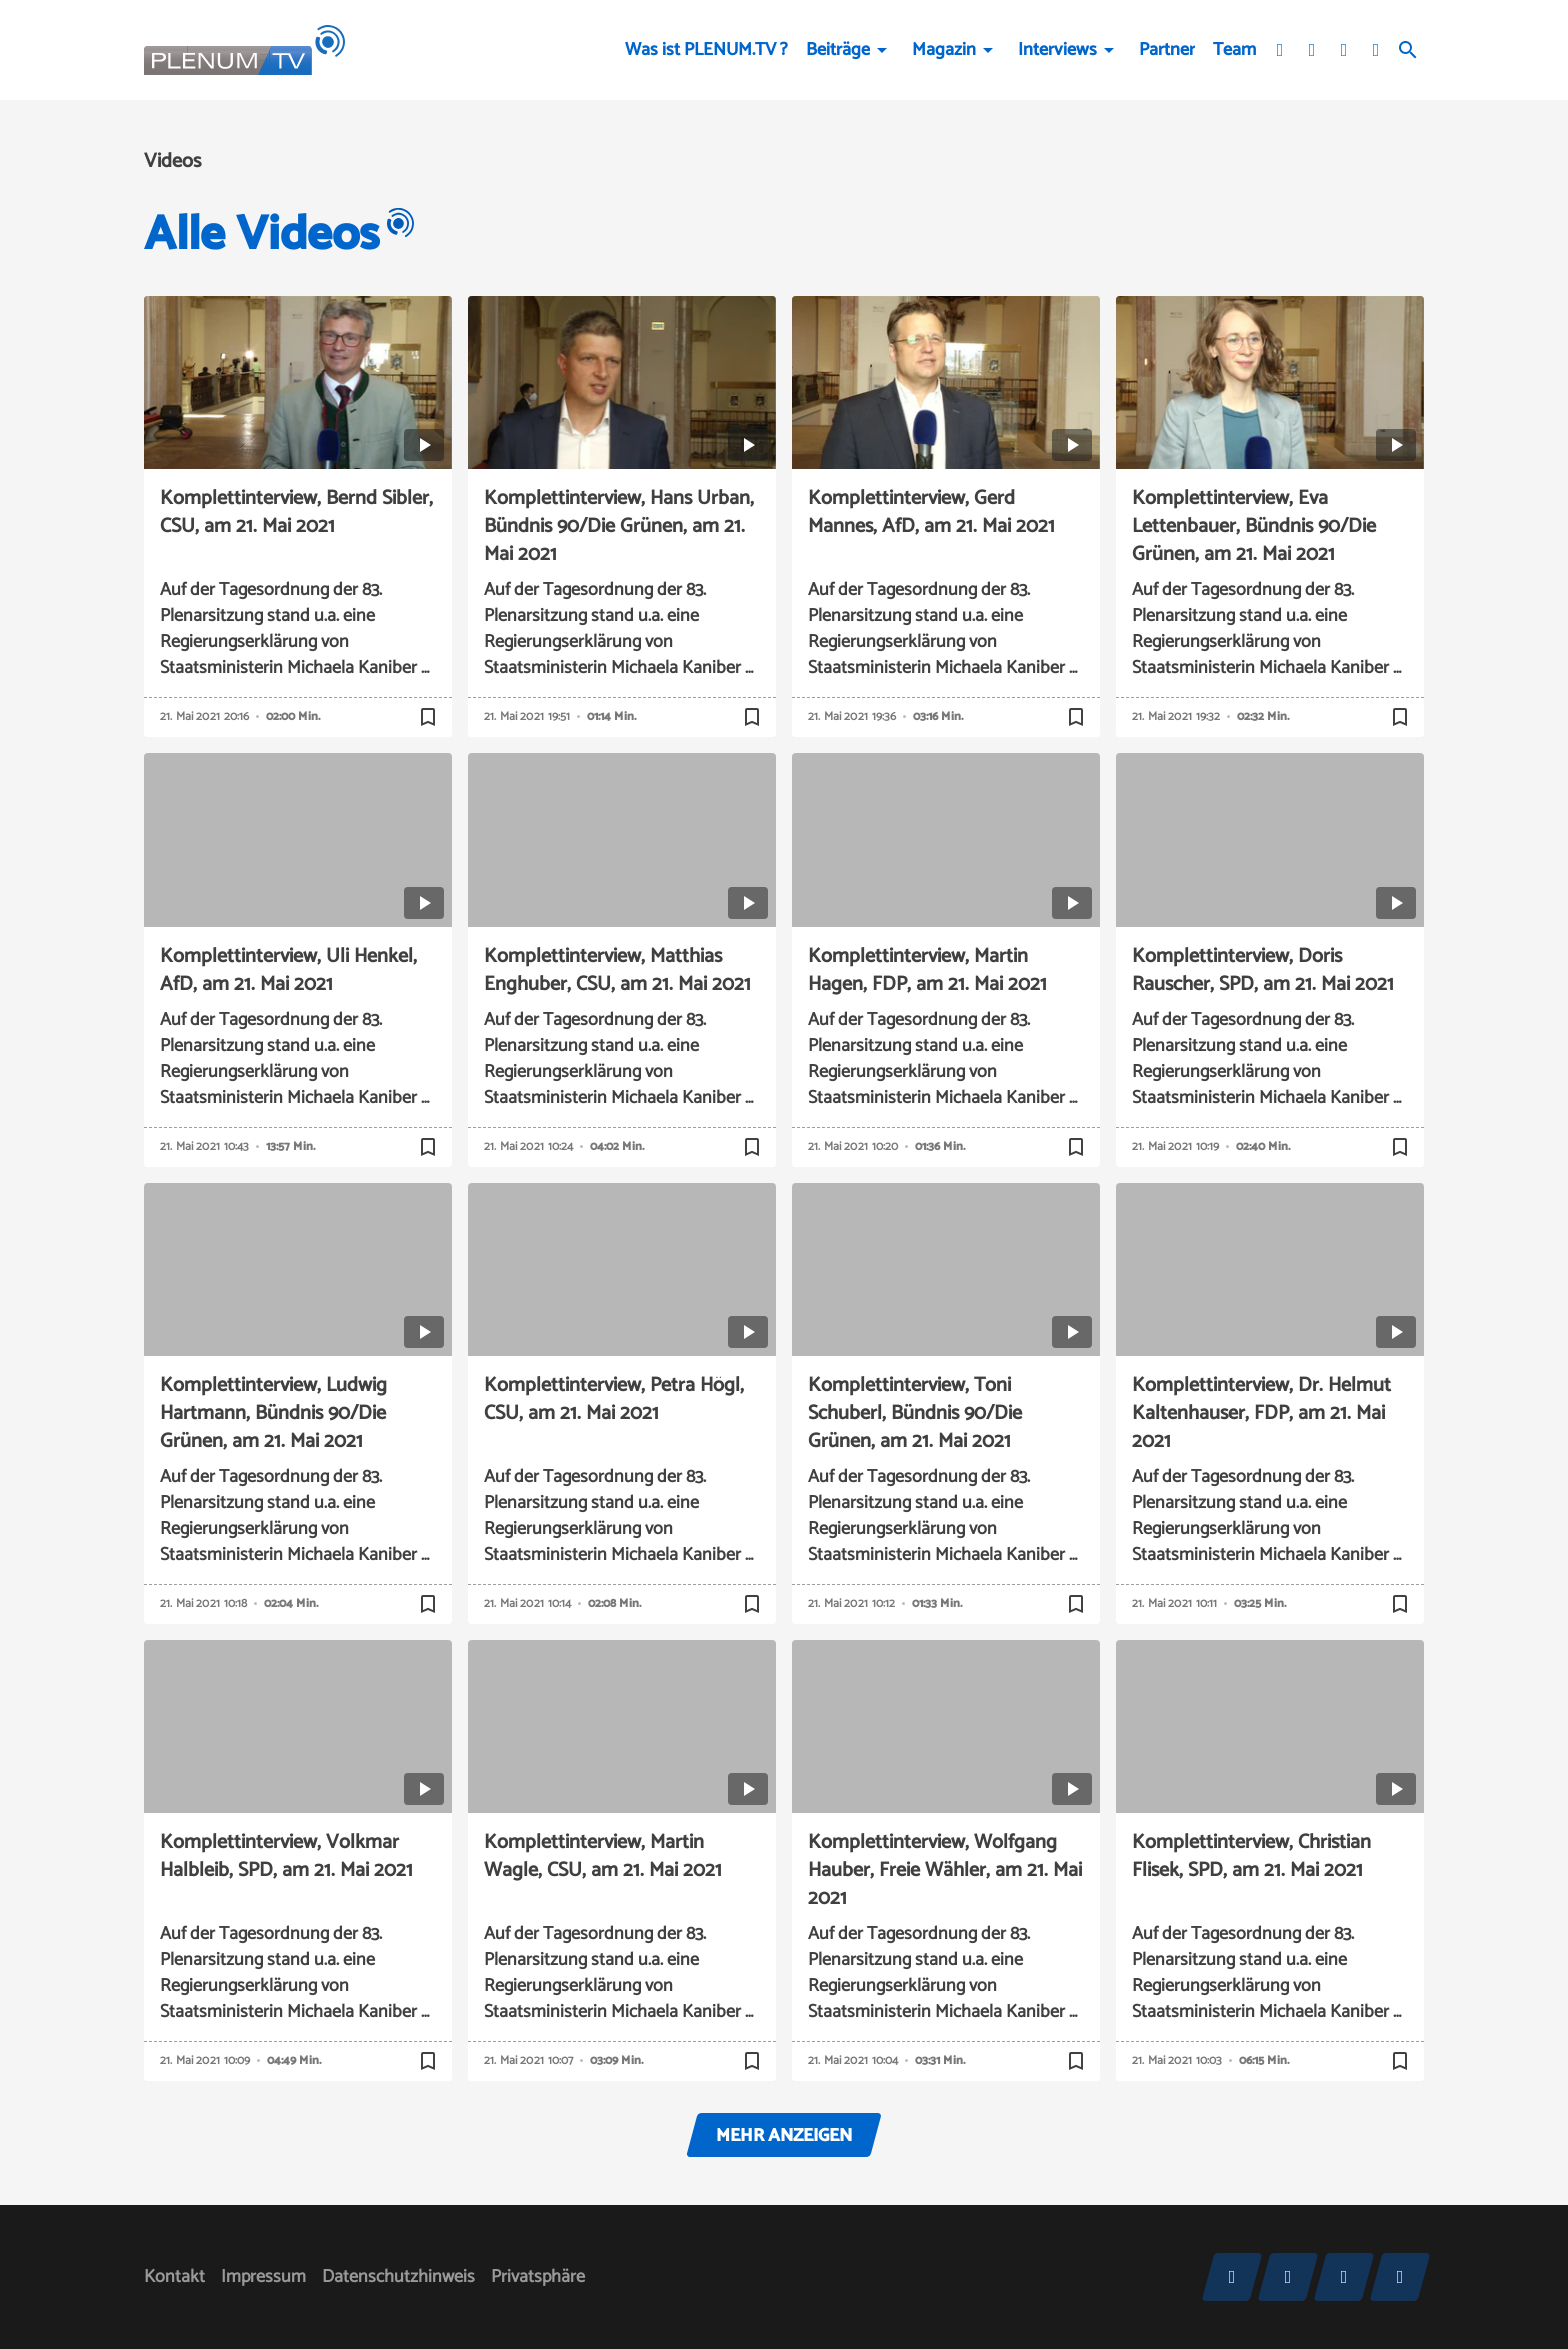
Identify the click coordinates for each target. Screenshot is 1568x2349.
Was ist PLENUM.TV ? (706, 50)
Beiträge (838, 50)
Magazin (944, 50)
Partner (1167, 50)
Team (1234, 50)
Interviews (1057, 50)
